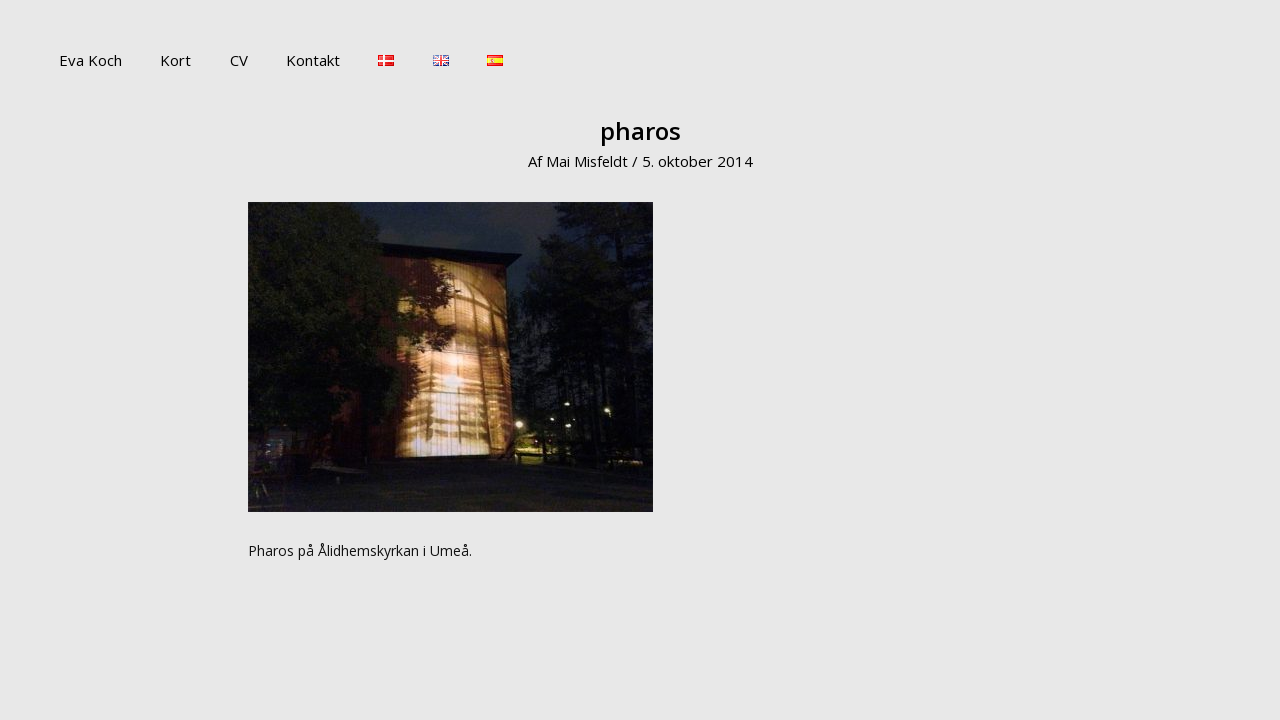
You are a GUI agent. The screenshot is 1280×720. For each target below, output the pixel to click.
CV (218, 60)
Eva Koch (86, 60)
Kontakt (284, 60)
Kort (163, 60)
